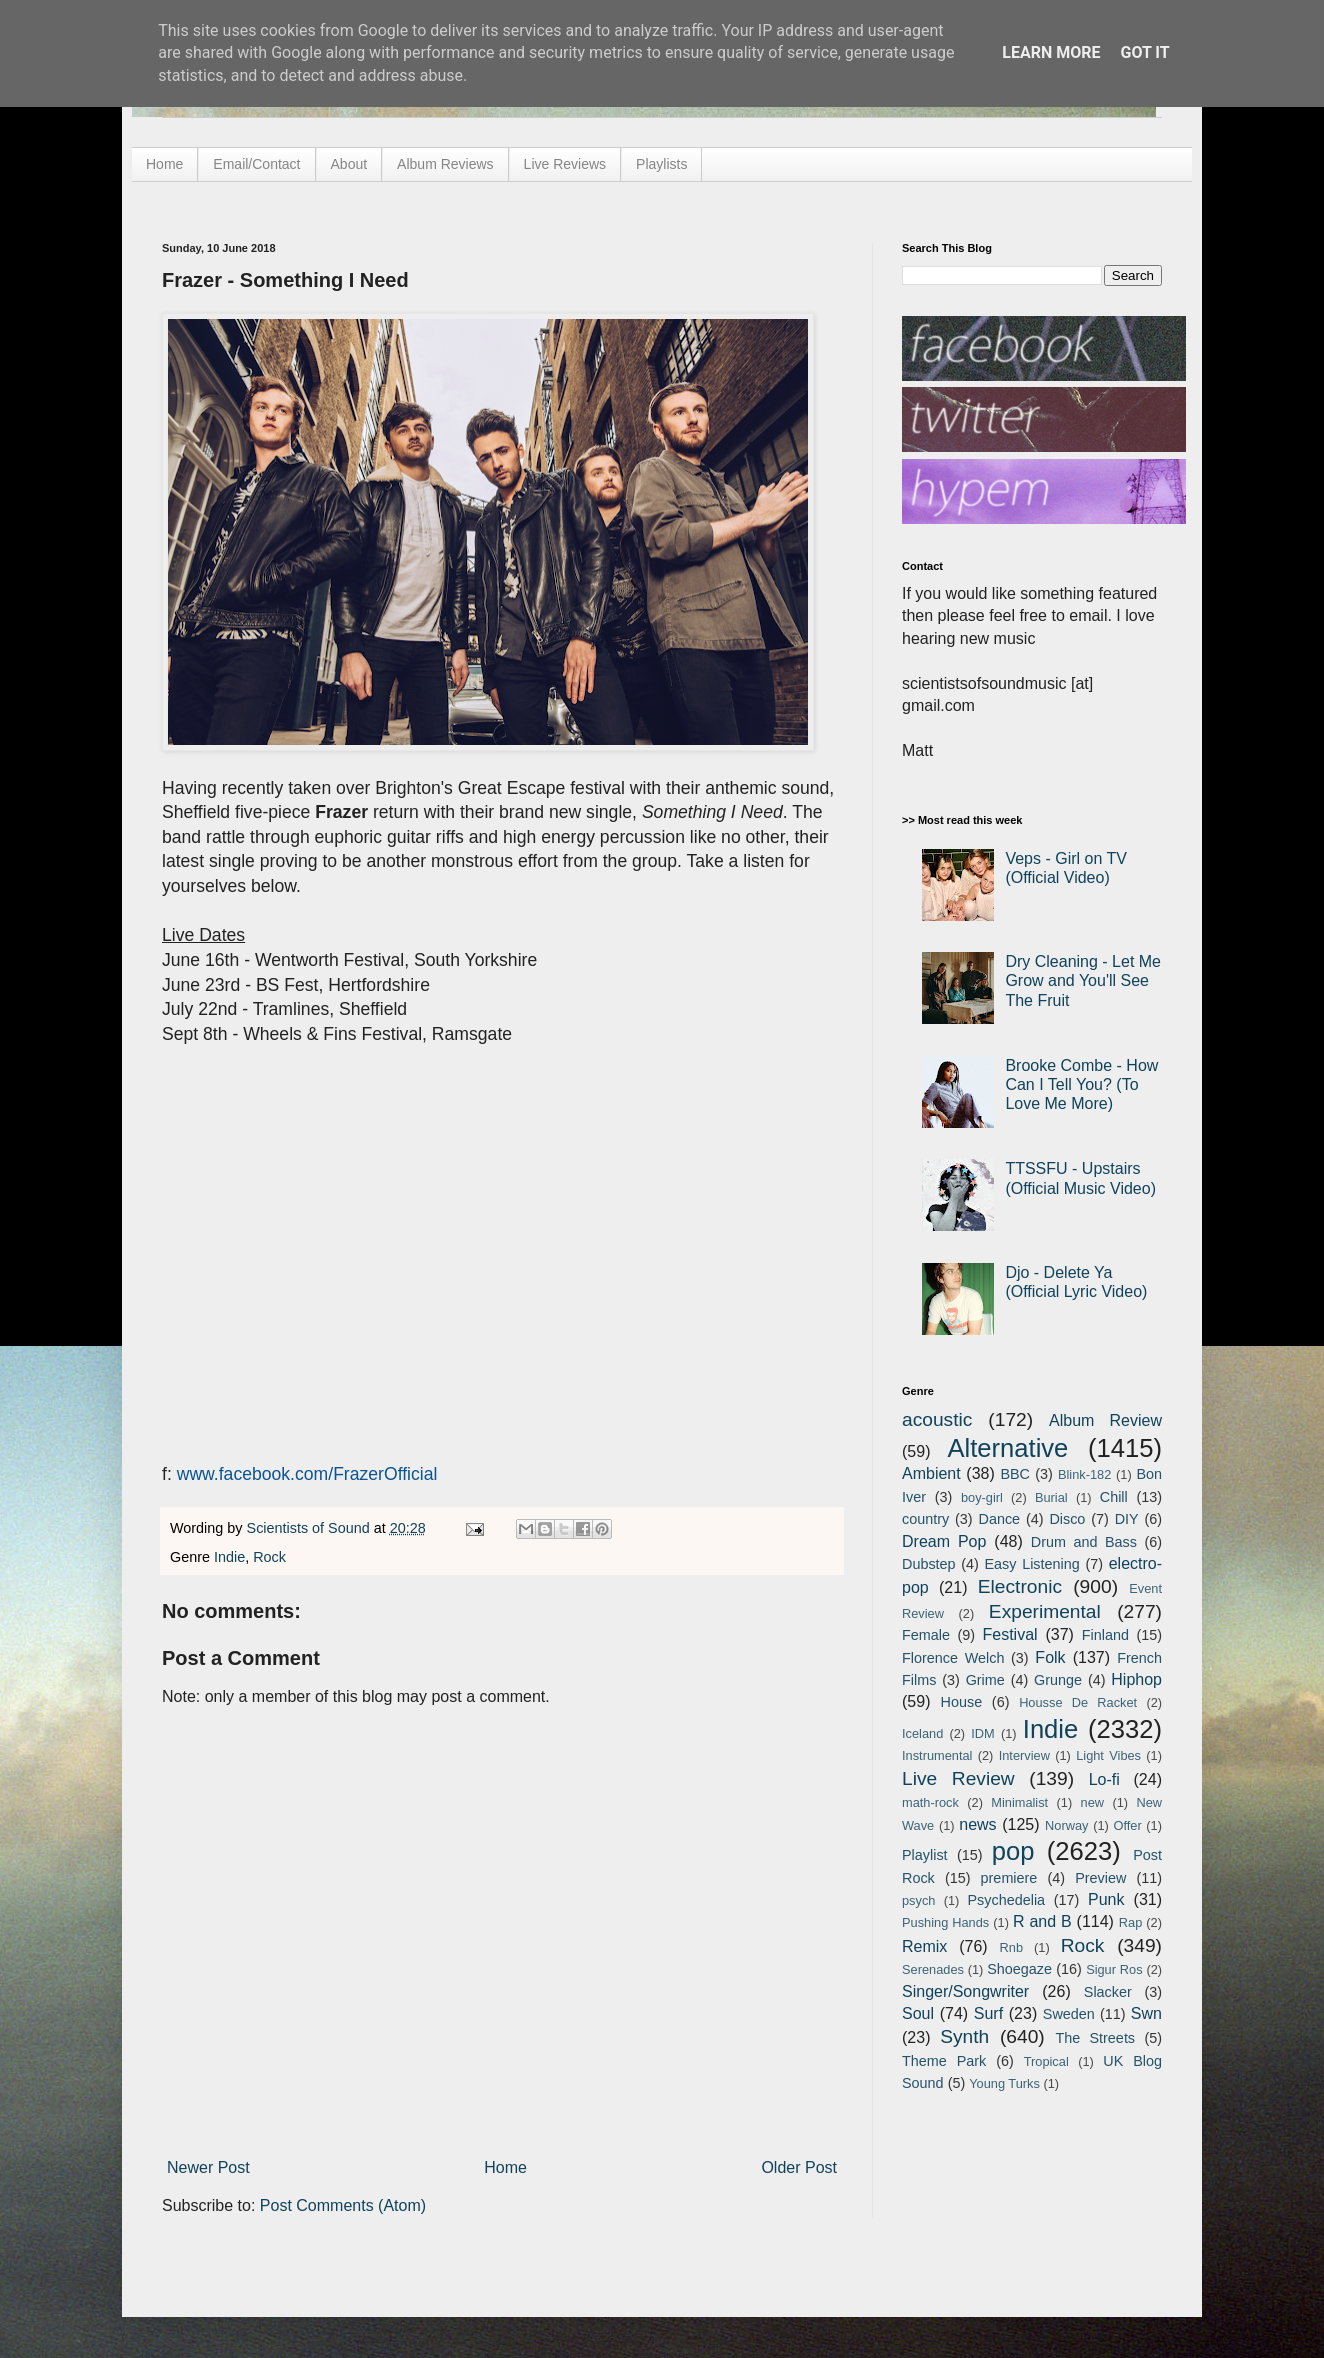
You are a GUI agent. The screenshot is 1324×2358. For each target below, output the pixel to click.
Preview (1100, 1878)
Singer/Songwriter (965, 1991)
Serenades (933, 1969)
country (925, 1519)
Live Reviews (565, 164)
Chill (1114, 1497)
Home (164, 164)
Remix (924, 1946)
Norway (1066, 1825)
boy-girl (982, 1497)
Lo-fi (1104, 1779)
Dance (999, 1519)
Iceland (922, 1733)
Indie (229, 1557)
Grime (985, 1680)
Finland (1105, 1635)
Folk (1050, 1657)
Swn (1146, 2013)
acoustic (937, 1419)
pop (1013, 1851)
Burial (1051, 1497)
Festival (1009, 1634)
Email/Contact (256, 164)
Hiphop (1136, 1679)
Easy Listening (1032, 1564)
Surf (988, 2013)
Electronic (1020, 1586)
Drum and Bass (1084, 1542)
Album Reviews (445, 164)
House (962, 1702)
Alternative (1007, 1448)
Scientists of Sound (310, 1528)
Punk (1106, 1899)
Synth (964, 2036)
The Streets (1095, 2038)
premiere (1009, 1878)
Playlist (925, 1855)
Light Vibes (1108, 1755)
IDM (982, 1733)
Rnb (1011, 1947)
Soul (918, 2013)
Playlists (661, 164)
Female (926, 1635)
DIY (1127, 1519)
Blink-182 (1084, 1474)
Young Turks (1004, 2083)
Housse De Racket (1078, 1702)
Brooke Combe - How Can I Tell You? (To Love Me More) (1081, 1084)
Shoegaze (1019, 1969)
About (349, 164)
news (977, 1824)
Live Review (958, 1778)
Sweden (1069, 2014)
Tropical (1046, 2061)
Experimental (1045, 1611)
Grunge (1058, 1680)
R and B (1042, 1921)
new (1092, 1802)
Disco (1067, 1519)
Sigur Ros (1114, 1969)
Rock (269, 1557)
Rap (1130, 1922)
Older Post (799, 2167)
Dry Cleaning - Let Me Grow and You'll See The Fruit (1083, 980)
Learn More (1051, 52)
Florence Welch (953, 1658)
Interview (1024, 1755)
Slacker (1108, 1992)
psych (918, 1900)
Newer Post (208, 2167)
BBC (1015, 1474)
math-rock (930, 1802)
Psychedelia (1006, 1900)
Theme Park (944, 2061)
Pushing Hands (945, 1922)
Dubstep (929, 1564)
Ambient (931, 1473)
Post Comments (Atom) (343, 2205)
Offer (1127, 1825)
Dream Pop (944, 1541)
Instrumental (937, 1755)
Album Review (1105, 1420)
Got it (1144, 52)
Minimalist (1019, 1802)
